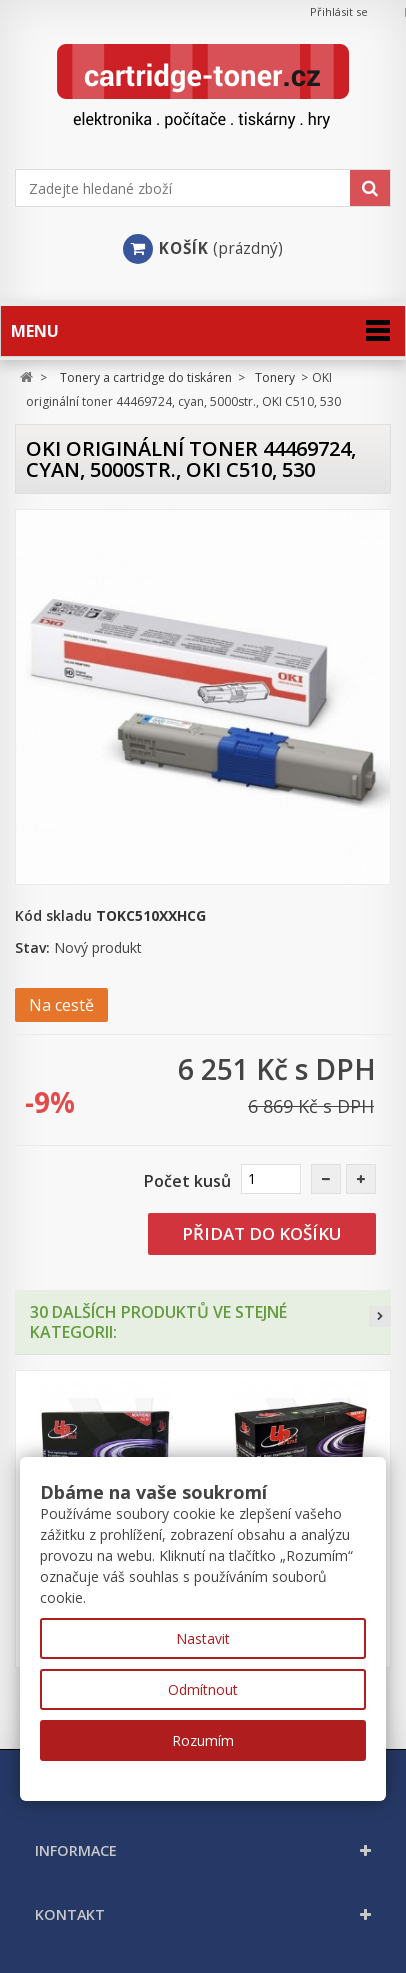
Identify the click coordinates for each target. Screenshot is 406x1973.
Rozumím (203, 1740)
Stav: (32, 947)
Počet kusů (187, 1181)
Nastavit (203, 1638)
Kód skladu (53, 915)
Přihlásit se (339, 11)
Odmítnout (203, 1689)
